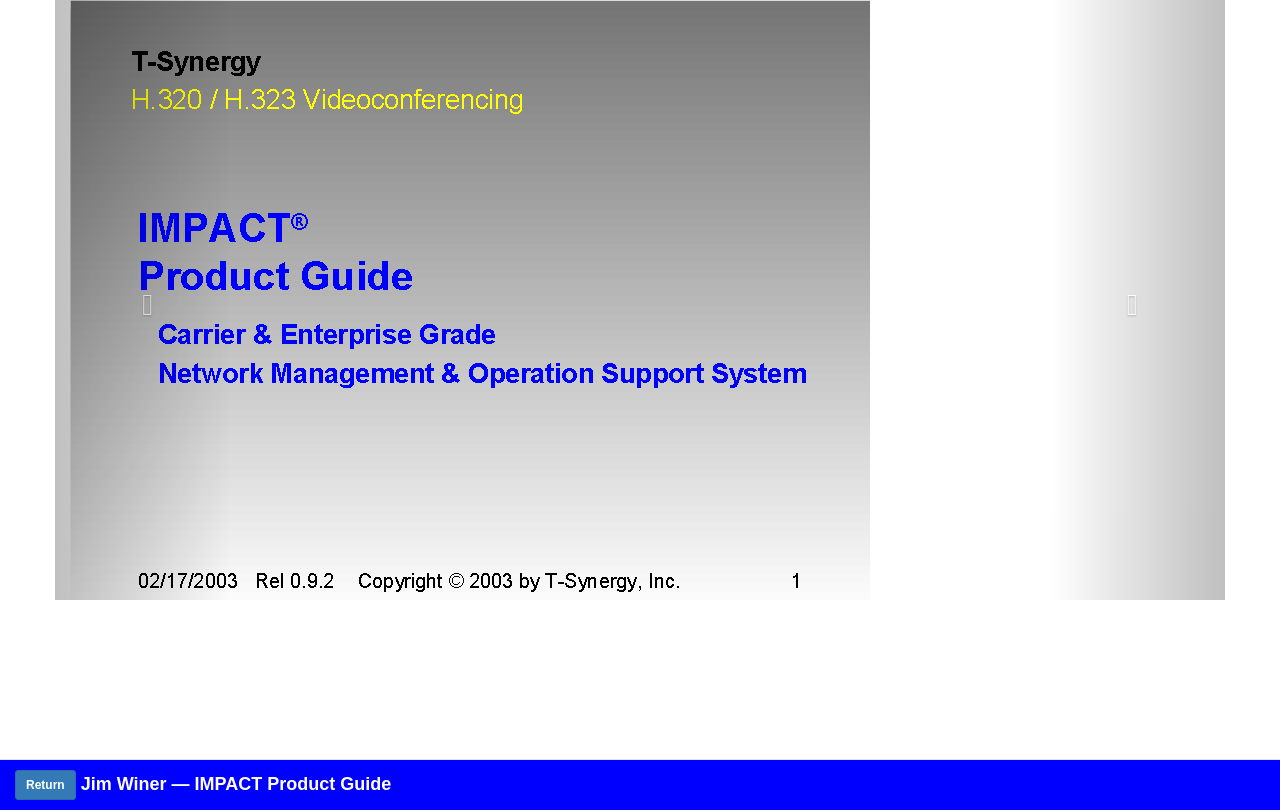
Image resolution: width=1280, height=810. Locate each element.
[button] (143, 300)
